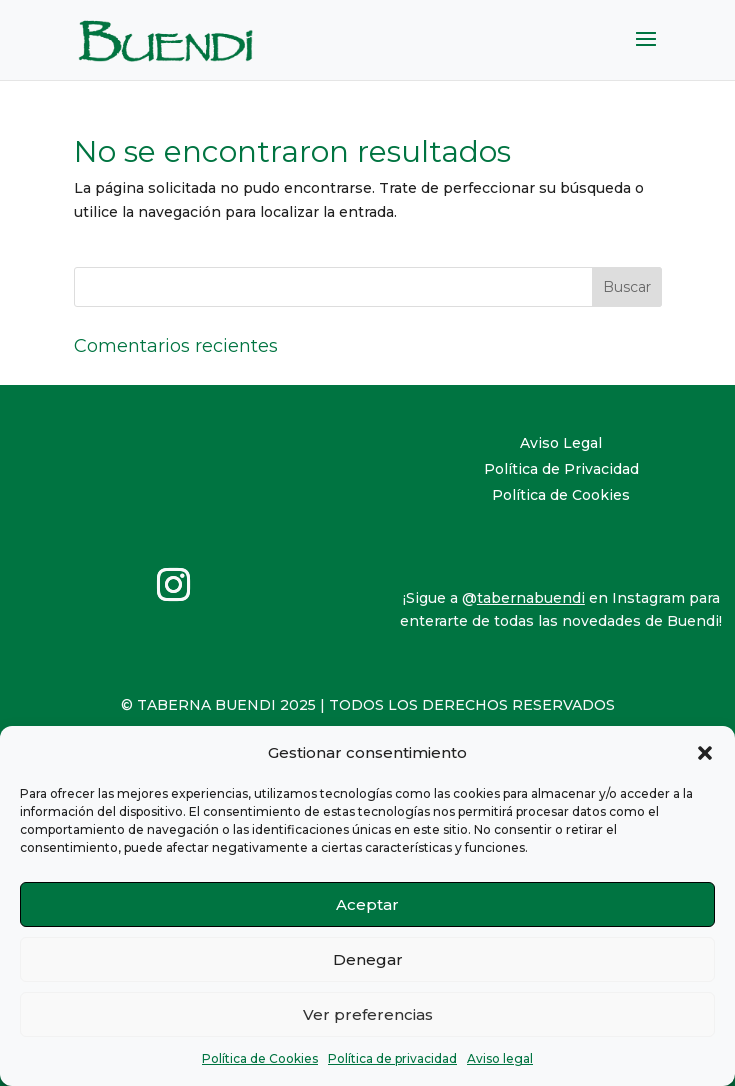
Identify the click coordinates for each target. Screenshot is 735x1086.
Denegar (368, 959)
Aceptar (367, 904)
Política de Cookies (260, 1058)
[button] (705, 753)
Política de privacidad (392, 1058)
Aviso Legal (561, 443)
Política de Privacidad (561, 469)
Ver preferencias (368, 1014)
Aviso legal (500, 1058)
